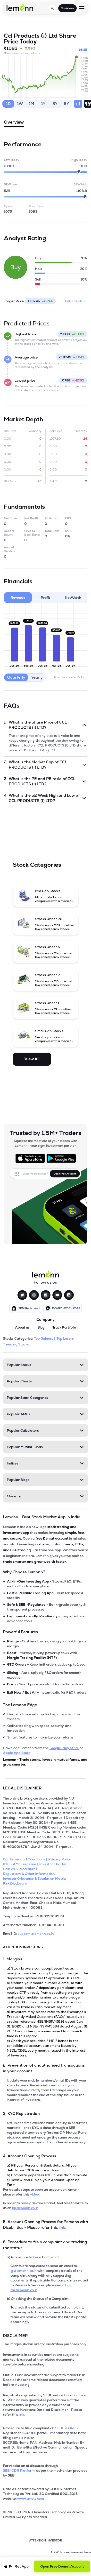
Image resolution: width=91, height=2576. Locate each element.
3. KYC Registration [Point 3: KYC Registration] (21, 2113)
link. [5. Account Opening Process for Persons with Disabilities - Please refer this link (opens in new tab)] (62, 2227)
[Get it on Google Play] (61, 1158)
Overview (14, 123)
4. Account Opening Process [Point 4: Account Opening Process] (29, 2156)
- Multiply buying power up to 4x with (42, 1655)
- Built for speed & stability (45, 1595)
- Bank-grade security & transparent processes (46, 1607)
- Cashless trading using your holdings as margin (46, 1643)
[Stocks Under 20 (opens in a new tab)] (45, 923)
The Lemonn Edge (20, 1704)
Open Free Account (65, 1173)
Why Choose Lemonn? (24, 1572)
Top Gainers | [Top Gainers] (45, 1338)
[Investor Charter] (54, 1864)
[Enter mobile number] (36, 1173)
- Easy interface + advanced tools (47, 1618)
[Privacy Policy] (61, 1859)
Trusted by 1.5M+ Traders (45, 1133)
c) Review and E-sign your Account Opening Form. (43, 2182)
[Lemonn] (45, 1274)
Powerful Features (20, 1631)
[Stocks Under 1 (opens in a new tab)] (45, 1007)
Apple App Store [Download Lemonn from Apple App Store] (16, 1753)
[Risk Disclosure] (15, 1883)
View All (32, 1059)
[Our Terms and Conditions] (25, 1859)
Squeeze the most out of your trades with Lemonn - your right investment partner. (45, 1143)
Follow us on (45, 1282)
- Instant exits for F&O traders (46, 1692)
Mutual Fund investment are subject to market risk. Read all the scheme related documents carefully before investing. (44, 2380)
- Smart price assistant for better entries (45, 1684)
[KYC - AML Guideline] (21, 1864)
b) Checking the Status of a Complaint (38, 2298)
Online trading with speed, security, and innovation (39, 1728)
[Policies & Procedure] (21, 1868)
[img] (25, 1308)
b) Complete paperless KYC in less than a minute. (47, 2175)
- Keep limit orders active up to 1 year (47, 1664)
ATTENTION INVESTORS (23, 1947)
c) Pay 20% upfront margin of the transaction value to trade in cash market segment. (45, 2004)
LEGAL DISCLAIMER (22, 1788)
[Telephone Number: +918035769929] (45, 1918)
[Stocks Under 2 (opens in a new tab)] (45, 979)
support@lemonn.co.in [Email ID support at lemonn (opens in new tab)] (36, 1933)
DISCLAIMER (15, 2335)
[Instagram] (34, 1295)
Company (45, 1319)
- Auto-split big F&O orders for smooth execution (44, 1675)
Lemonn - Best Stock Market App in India (41, 1517)
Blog (41, 1327)
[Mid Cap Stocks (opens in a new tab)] (45, 895)
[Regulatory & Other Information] (30, 1873)
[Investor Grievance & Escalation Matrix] (36, 1878)
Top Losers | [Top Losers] (66, 1338)
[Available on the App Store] (30, 1158)
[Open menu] (81, 8)
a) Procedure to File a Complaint (33, 2257)
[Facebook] (45, 1295)
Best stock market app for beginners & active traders (43, 1716)
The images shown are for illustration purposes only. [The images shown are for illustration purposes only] (45, 2344)
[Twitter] (22, 1295)
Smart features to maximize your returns (40, 1737)
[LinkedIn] (69, 1295)
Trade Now (67, 8)
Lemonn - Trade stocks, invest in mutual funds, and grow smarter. (45, 1762)
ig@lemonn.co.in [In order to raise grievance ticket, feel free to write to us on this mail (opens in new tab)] (25, 2208)
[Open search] (52, 8)
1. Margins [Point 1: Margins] (12, 1959)
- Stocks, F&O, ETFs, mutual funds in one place (44, 1583)
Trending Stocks (16, 1344)
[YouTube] (57, 1295)
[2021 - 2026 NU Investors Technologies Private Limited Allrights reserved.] (45, 2514)
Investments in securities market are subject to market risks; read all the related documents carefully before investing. (41, 2359)
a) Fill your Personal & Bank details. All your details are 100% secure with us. (42, 2167)
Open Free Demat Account (62, 2566)
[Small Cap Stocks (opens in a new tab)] (45, 1035)
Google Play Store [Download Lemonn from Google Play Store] (64, 1748)
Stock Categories (37, 864)
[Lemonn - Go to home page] (20, 7)
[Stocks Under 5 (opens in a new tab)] (45, 951)
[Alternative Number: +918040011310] (45, 1926)
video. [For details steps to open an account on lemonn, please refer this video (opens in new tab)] (35, 2194)
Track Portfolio (64, 1327)
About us (22, 1327)
